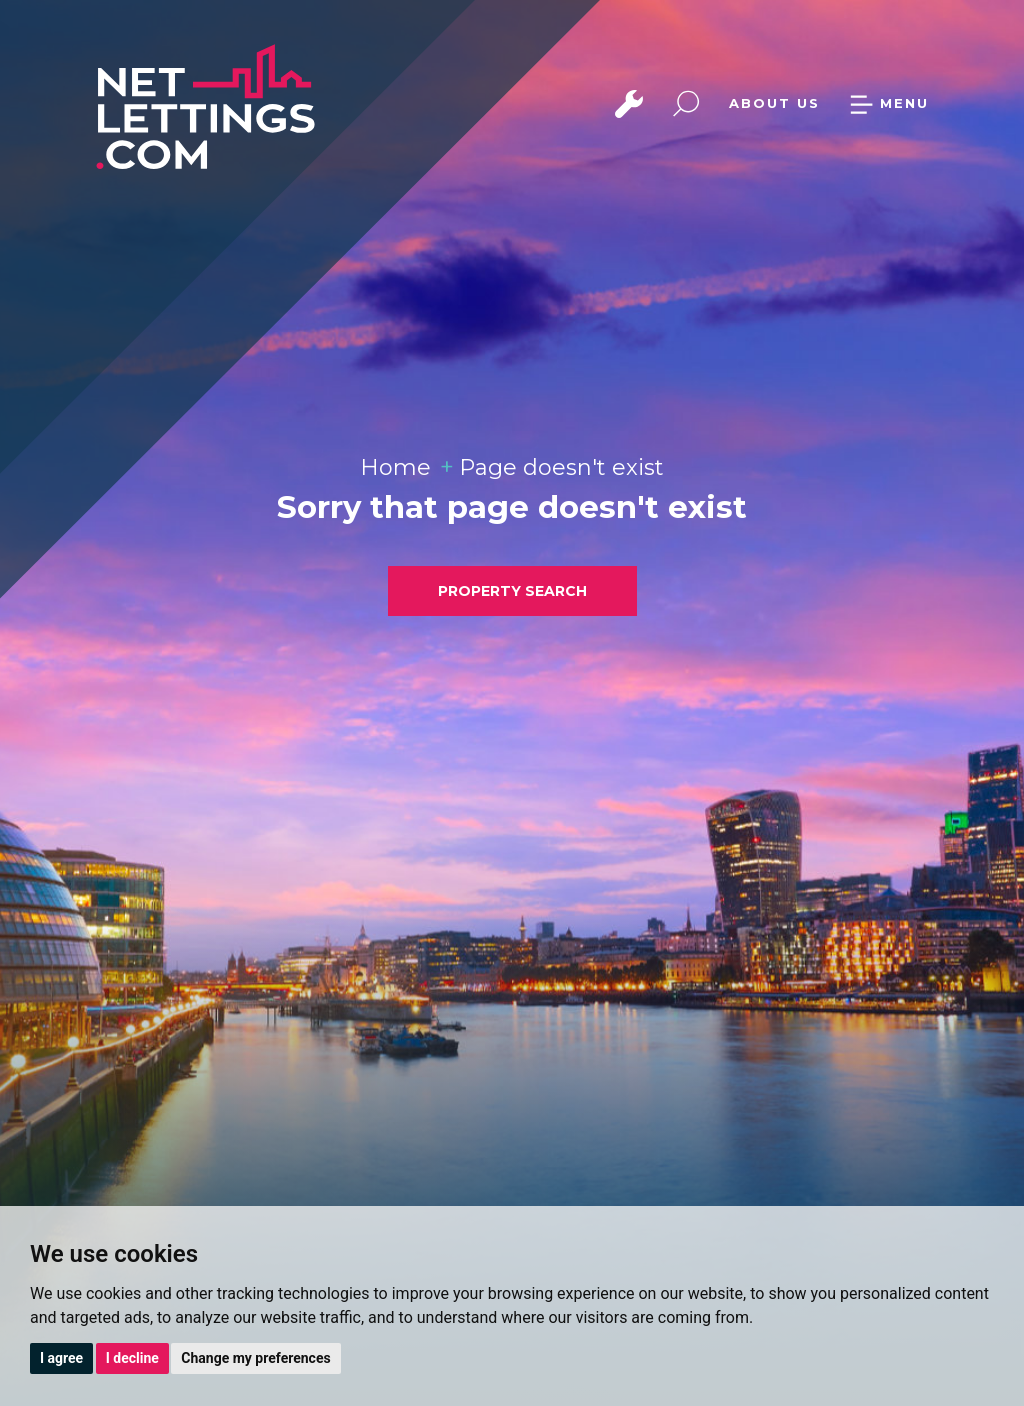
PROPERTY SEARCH (512, 591)
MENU (889, 103)
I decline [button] (132, 1358)
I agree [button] (61, 1358)
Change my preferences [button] (255, 1358)
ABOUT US (774, 103)
